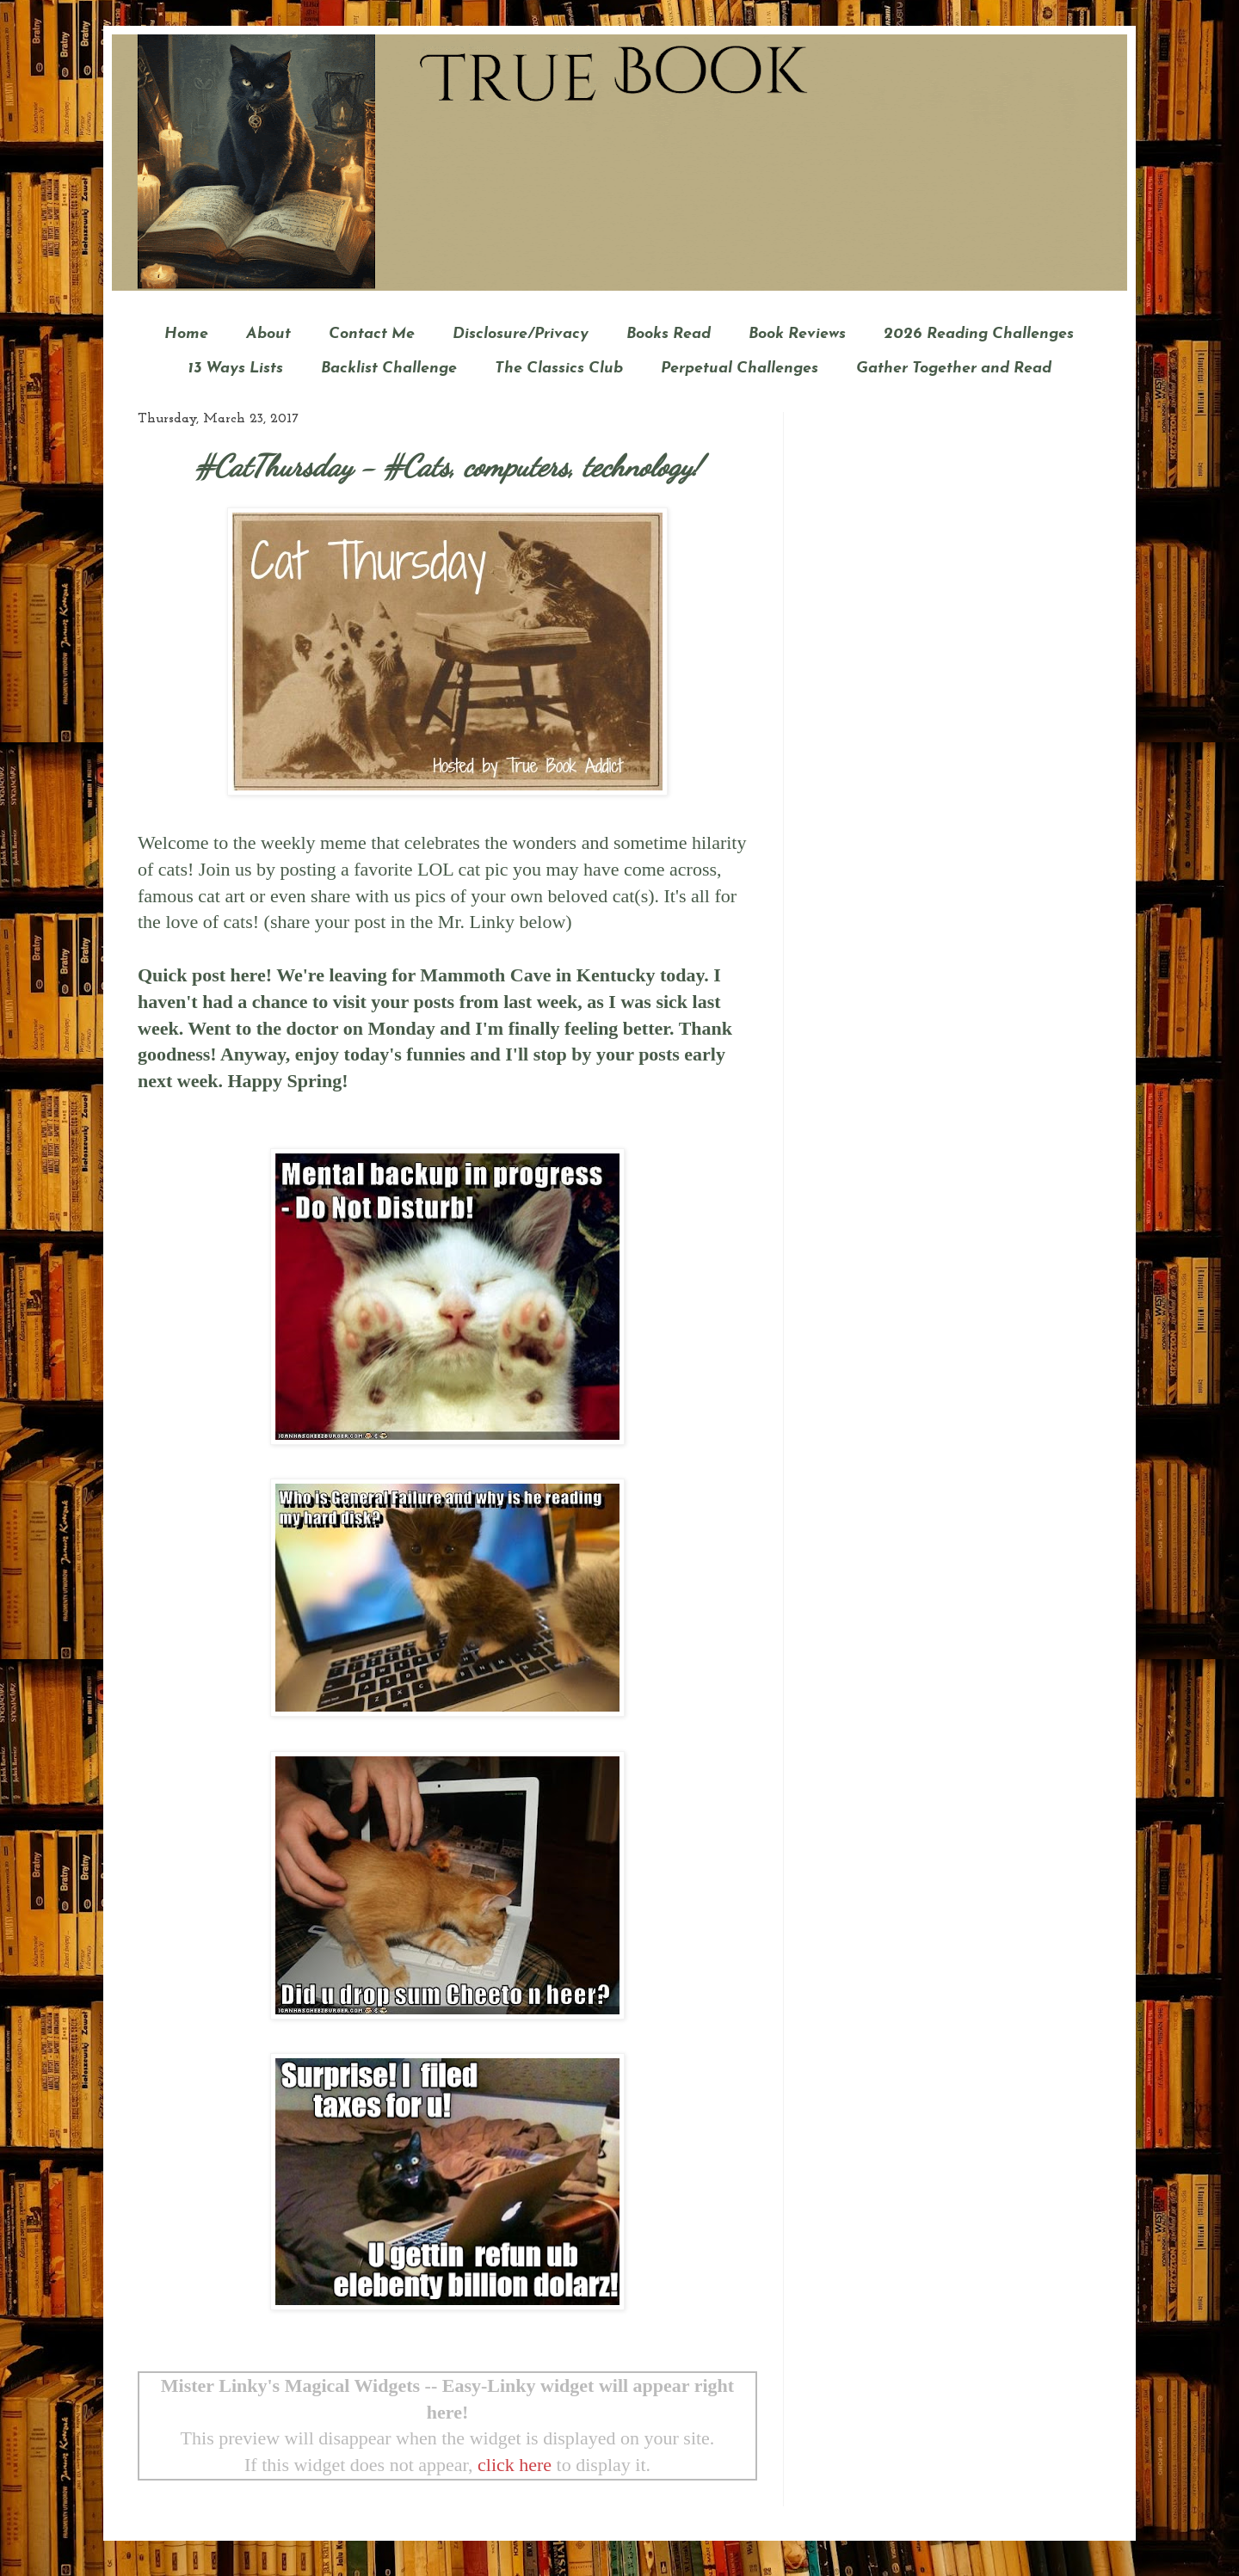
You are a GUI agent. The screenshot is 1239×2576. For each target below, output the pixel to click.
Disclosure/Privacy (521, 334)
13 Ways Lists (235, 368)
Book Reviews (797, 334)
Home (186, 334)
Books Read (668, 334)
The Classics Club (559, 368)
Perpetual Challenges (739, 368)
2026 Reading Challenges (979, 334)
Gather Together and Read (953, 368)
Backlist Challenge (389, 368)
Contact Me (372, 334)
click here (515, 2464)
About (268, 334)
